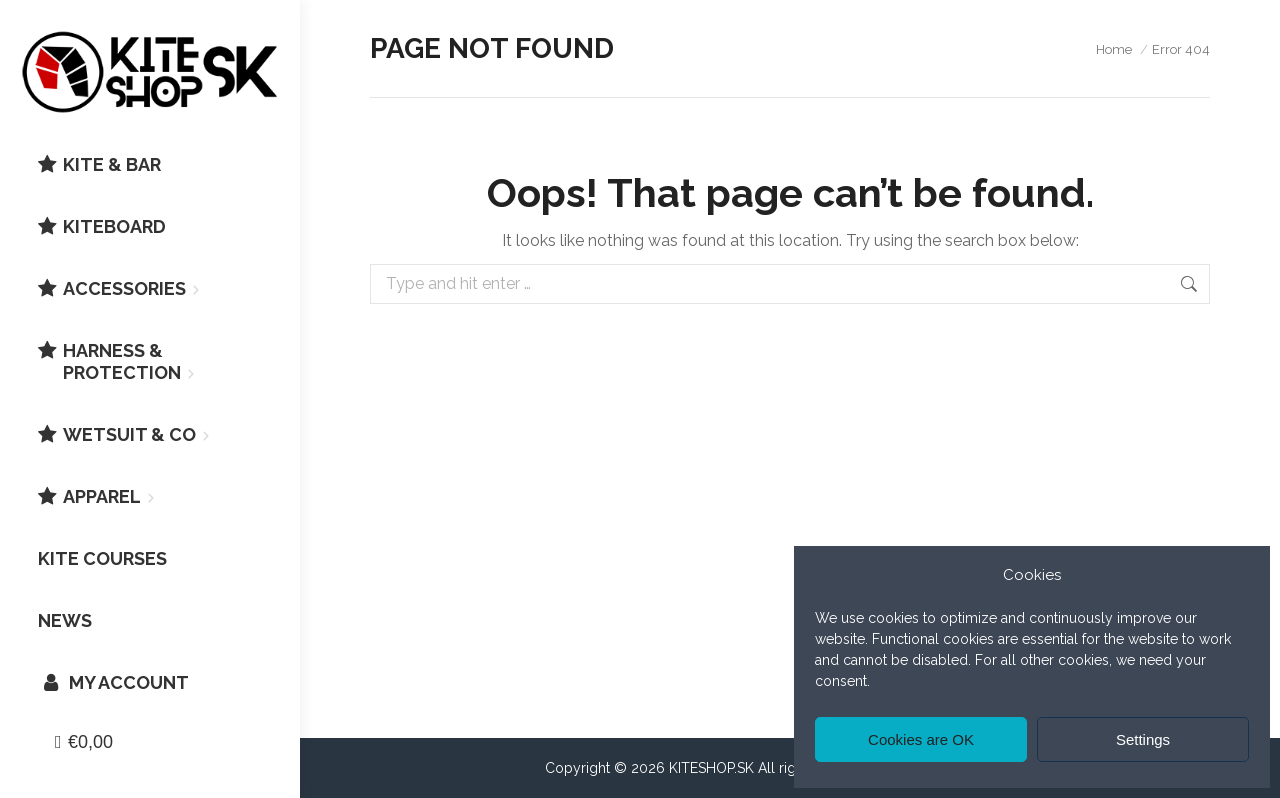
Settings (1143, 739)
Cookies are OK (921, 739)
